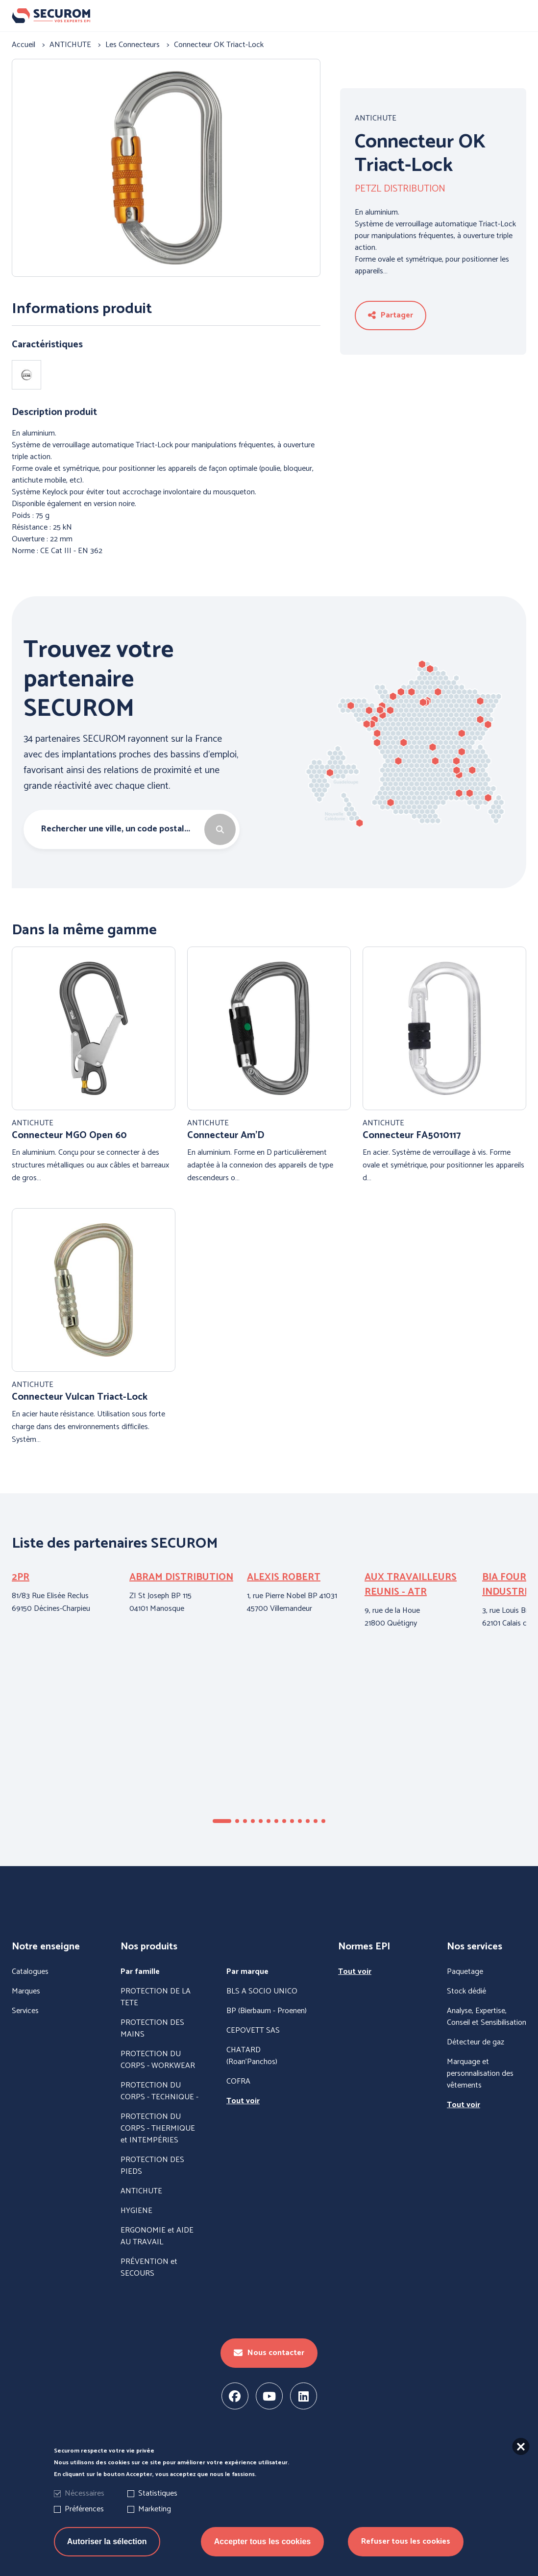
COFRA (238, 2082)
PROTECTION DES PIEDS (152, 2166)
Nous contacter (269, 2352)
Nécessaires (84, 2493)
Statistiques (157, 2493)
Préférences (84, 2509)
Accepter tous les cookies (262, 2541)
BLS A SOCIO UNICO (261, 1991)
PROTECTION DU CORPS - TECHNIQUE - (159, 2091)
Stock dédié (466, 1991)
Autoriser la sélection (107, 2541)
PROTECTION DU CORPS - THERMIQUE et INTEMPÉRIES (158, 2128)
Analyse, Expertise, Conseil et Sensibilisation (486, 2017)
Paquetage (465, 1972)
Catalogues (30, 1972)
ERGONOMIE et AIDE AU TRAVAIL (157, 2236)
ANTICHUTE (375, 118)
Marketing (154, 2509)
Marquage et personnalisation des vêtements (480, 2073)
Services (25, 2011)
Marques (26, 1991)
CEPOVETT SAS (253, 2031)
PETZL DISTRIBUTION (400, 189)
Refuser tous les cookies (405, 2541)
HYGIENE (136, 2211)
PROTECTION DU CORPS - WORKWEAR (158, 2060)
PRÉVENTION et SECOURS (149, 2268)
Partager (390, 315)
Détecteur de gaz (475, 2042)
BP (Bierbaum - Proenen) (266, 2011)
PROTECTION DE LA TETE (156, 1997)
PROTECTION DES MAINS (152, 2029)
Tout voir (243, 2101)
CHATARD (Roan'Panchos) (251, 2056)
